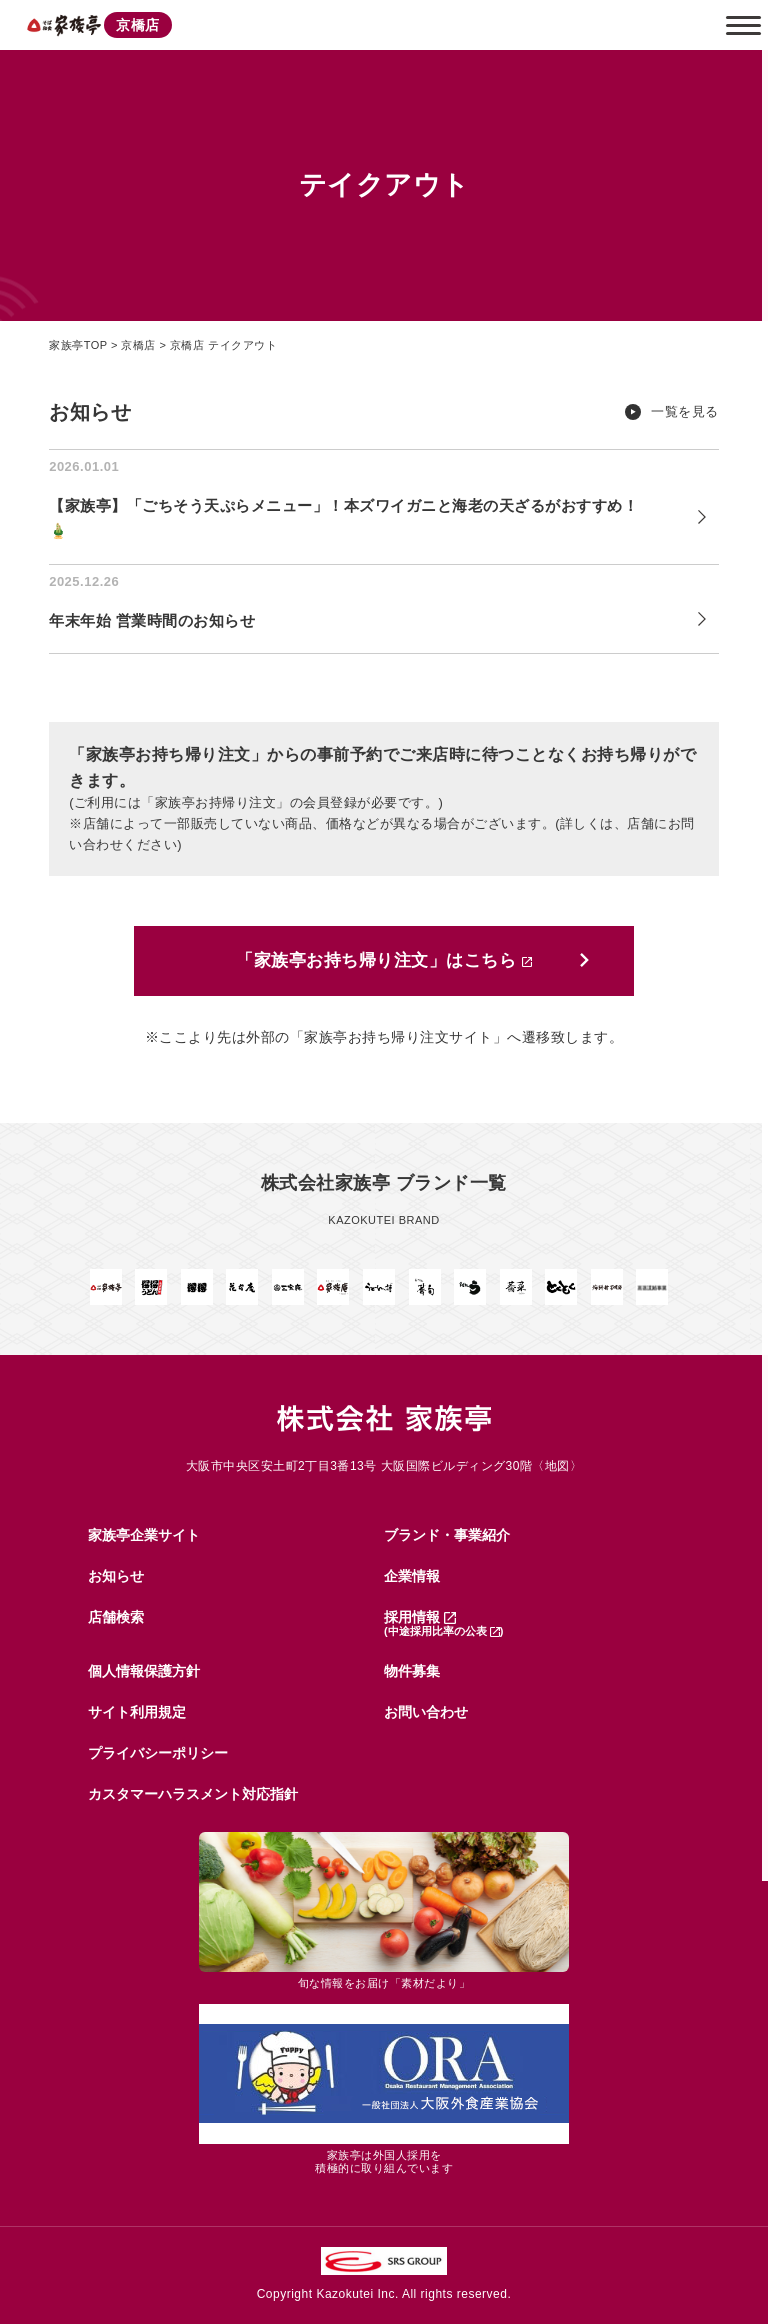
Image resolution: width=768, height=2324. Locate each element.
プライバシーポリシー (158, 1753)
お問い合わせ (426, 1712)
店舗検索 (116, 1617)
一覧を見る (685, 412)
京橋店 (138, 345)
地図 (557, 1466)
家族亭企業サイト (144, 1535)
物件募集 (412, 1671)
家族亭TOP (78, 345)
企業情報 (412, 1576)
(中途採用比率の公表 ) (443, 1631)
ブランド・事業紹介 (447, 1535)
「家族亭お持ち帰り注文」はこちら (383, 961)
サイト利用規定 (137, 1712)
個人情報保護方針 (144, 1671)
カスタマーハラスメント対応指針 (193, 1794)
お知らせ (116, 1576)
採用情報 (420, 1617)
